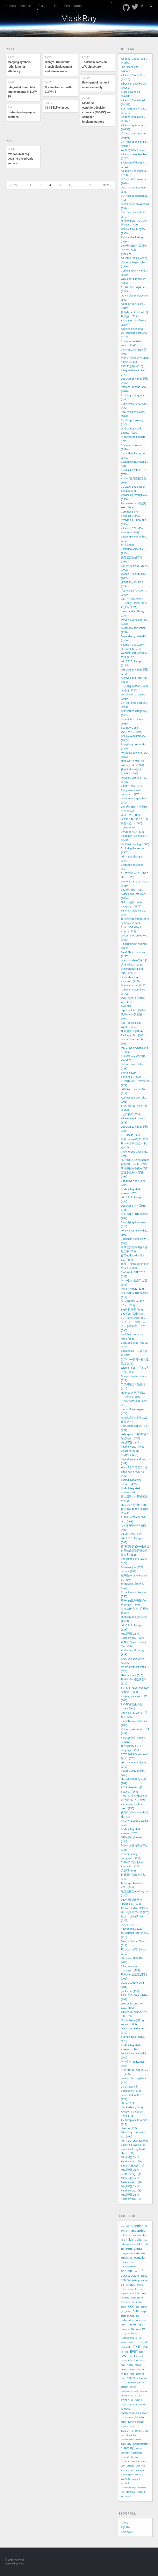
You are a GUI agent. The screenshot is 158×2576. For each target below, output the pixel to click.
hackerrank (141, 2320)
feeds (144, 2293)
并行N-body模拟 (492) (134, 1400)
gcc (131, 2306)
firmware (125, 2298)
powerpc (143, 2391)
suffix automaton (140, 2444)
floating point (137, 2298)
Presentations (74, 5)
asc (128, 2231)
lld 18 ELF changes (57, 107)
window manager (129, 2488)
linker (136, 2346)
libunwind (125, 2347)
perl (136, 2391)
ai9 (127, 2226)
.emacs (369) (128, 1571)
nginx (132, 2369)
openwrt (132, 2382)
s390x (131, 2422)
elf (122, 2284)
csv (135, 2271)
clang (138, 2248)
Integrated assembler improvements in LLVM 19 (22, 92)
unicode (130, 2466)
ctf (140, 2271)
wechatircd (126, 2483)
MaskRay (79, 18)
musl (142, 2361)
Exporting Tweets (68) (133, 2144)
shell (145, 2431)
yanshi (128, 2496)
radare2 (138, 2400)
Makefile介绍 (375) (132, 1567)
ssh (122, 2435)
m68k (123, 2356)
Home (9, 5)
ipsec (138, 2329)
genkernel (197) (130, 1991)
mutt (123, 2365)
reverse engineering (131, 2413)
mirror (131, 2361)
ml (136, 2360)
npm (123, 2378)
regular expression (136, 2404)
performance (127, 2391)
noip (132, 2374)
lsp (141, 2351)
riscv (123, 2417)
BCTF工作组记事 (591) (134, 1317)
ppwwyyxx (127, 2531)
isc (122, 2333)
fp (133, 2302)
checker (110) (129, 2128)
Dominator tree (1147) (133, 985)
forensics (125, 2302)
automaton (126, 2235)
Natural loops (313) (132, 1675)
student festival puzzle (131, 2439)
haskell (132, 2324)
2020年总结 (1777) (132, 785)
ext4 (132, 2293)
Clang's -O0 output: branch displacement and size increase (58, 66)
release (125, 2408)
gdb (137, 2307)
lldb (126, 2352)
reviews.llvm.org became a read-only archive (20, 158)
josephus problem (129, 2338)
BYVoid (125, 2523)
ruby (141, 2417)
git (122, 2311)
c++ (139, 2244)
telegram (125, 2453)
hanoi (123, 2325)
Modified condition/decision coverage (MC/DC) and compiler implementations (97, 112)
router (130, 2417)
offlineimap (142, 2378)
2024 (10, 49)
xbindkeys (130, 2492)
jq (140, 2338)
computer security (129, 2266)
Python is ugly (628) (132, 1288)
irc (143, 2328)
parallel (140, 2382)
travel (137, 2457)
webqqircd (140, 2474)
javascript (133, 2333)
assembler (139, 2231)
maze (124, 2360)
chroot (129, 2249)
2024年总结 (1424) (132, 889)
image (124, 2329)
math (141, 2356)
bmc (145, 2240)
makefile (132, 2356)
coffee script (126, 2258)
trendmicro (141, 2461)
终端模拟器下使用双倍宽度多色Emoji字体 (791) (134, 1172)
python (125, 2399)
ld (136, 2342)
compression (127, 2262)
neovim (138, 2365)
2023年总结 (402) (131, 1533)
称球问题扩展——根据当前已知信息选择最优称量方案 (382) (135, 1550)
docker (144, 2280)
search (133, 2426)
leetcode (143, 2342)
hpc (141, 2324)
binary (124, 2239)
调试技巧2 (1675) (131, 814)
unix (138, 2466)
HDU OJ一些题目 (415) (134, 1504)
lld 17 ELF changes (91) (134, 2140)
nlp (143, 2369)
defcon (125, 2280)
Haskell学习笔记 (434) (134, 1467)
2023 (10, 141)
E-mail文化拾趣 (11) (132, 2165)
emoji (123, 2289)
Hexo (21, 2563)
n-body (130, 2365)
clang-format (127, 2253)
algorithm (139, 2226)
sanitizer (139, 2421)
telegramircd (136, 2453)
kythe (131, 2342)
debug (144, 2275)
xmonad (141, 2492)
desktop (135, 2280)
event (142, 2289)
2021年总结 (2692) (132, 598)
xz (122, 2496)
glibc (136, 2311)
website (126, 2479)
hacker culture (127, 2320)
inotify (131, 2329)
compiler (139, 2257)
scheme (124, 2426)
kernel (124, 2342)
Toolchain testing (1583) (135, 844)
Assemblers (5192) (132, 328)
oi (122, 2382)
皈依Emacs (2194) (131, 648)
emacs (130, 2285)
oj (126, 2382)
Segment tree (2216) (133, 644)
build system (127, 2244)
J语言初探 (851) (130, 1114)
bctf (145, 2235)
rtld (136, 2417)
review (145, 2413)
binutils (135, 2239)
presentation (127, 2395)
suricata (139, 2448)
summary (127, 2448)
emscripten (133, 2289)
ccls (146, 2244)
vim (122, 2470)
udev (123, 2466)
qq (132, 2400)
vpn (127, 2470)
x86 (122, 2492)
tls (132, 2457)
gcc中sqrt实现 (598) (133, 1313)
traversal (125, 2461)
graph (143, 2311)
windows (142, 2488)
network (125, 2369)
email (140, 2284)
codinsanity (139, 2253)
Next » (107, 185)
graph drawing (127, 2316)
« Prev (13, 185)
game (123, 2306)
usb (143, 2466)
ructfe (123, 2422)
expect (124, 2293)
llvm (133, 2351)
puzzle (138, 2395)
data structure (130, 2275)
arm (123, 2231)
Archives (26, 5)
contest (126, 2271)
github (128, 2311)
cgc (122, 2249)
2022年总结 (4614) (132, 366)
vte (132, 2470)
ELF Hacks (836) (130, 1134)
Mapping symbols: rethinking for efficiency (19, 66)
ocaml (131, 2378)
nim (139, 2369)
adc (122, 2226)
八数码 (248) (128, 1870)
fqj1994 (125, 2527)
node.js (124, 2374)
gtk (137, 2316)
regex (123, 2404)
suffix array (126, 2444)
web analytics (127, 2474)
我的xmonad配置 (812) (134, 1139)
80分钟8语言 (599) (132, 1309)
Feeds (43, 5)
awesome (137, 2235)
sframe (138, 2431)
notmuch (140, 2374)
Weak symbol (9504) (133, 150)
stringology (132, 2435)
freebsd (139, 2302)
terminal (125, 2457)
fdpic (137, 2293)
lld (122, 2352)
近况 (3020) (128, 544)
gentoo (144, 2306)
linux (145, 2346)
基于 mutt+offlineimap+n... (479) (133, 1409)
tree (133, 2461)
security (127, 2430)
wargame (140, 2470)
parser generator (128, 2387)
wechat (136, 2479)
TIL (55, 5)
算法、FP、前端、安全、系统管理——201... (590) (134, 1326)
